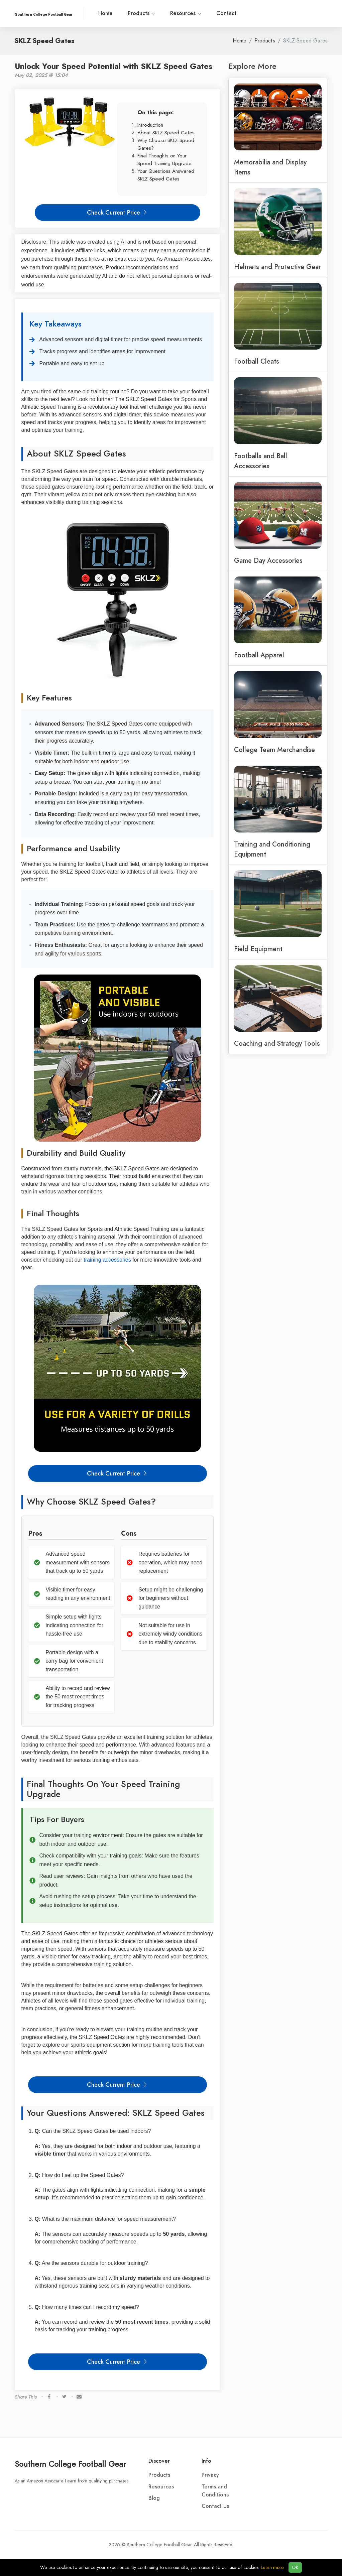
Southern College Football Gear (70, 2463)
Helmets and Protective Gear (277, 266)
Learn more (272, 2567)
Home (105, 13)
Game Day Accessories (268, 560)
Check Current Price (117, 212)
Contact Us (215, 2506)
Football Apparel (259, 655)
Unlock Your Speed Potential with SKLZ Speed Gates (113, 66)
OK (295, 2567)
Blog (154, 2498)
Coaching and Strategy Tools (277, 1043)
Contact (226, 13)
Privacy (210, 2475)
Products (141, 13)
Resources (185, 13)
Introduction (150, 124)
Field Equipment (258, 948)
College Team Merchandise (274, 749)
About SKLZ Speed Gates (166, 132)
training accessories (107, 1260)
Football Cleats (256, 361)
